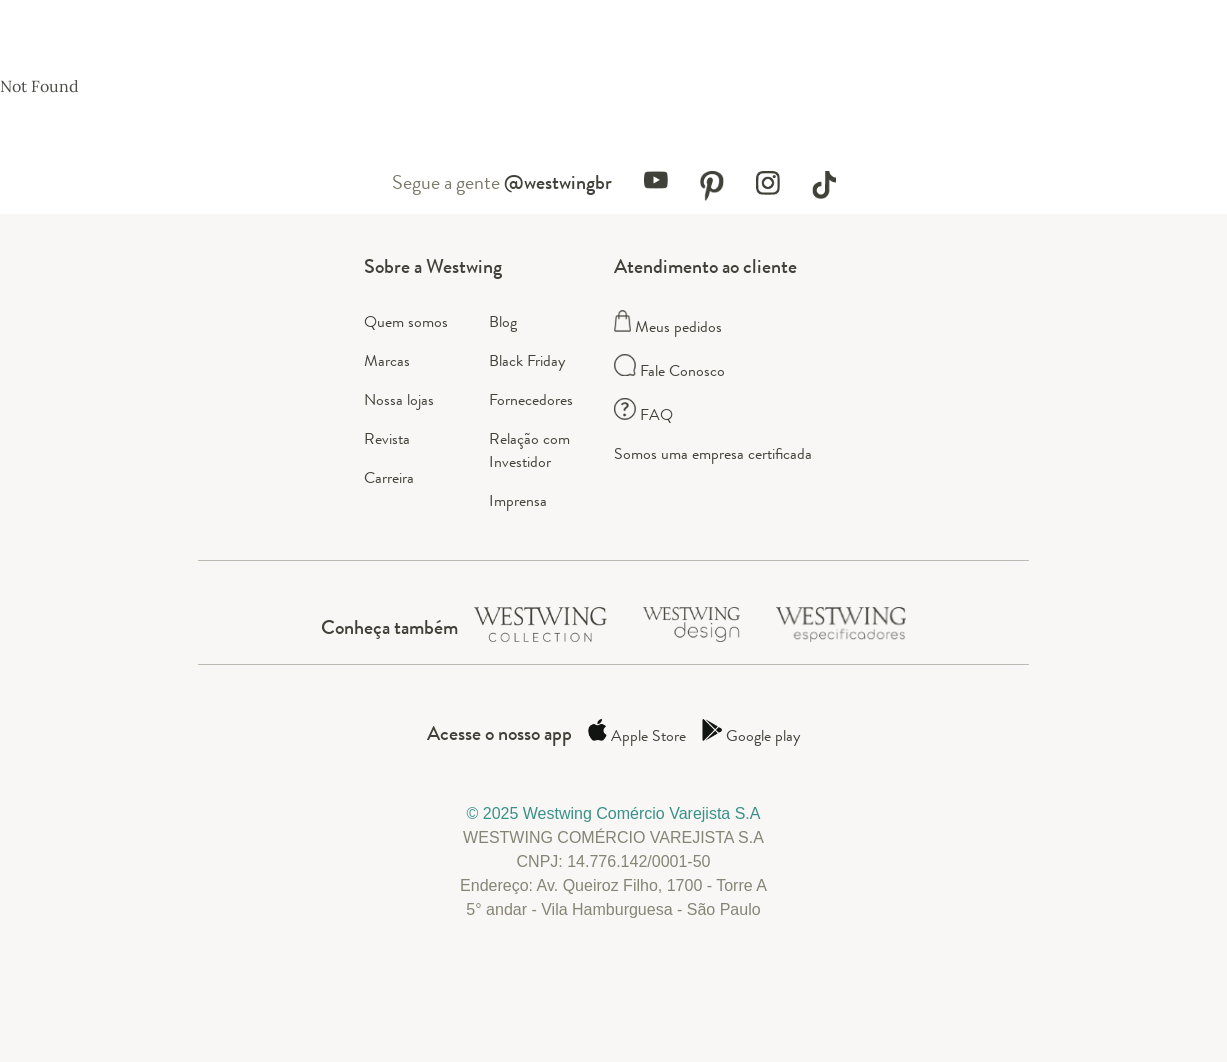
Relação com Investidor (529, 450)
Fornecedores (531, 399)
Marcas (387, 360)
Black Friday (527, 360)
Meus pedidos (668, 326)
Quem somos (406, 321)
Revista (387, 438)
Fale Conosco (669, 370)
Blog (503, 321)
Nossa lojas (399, 399)
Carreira (389, 477)
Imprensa (518, 500)
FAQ (643, 414)
